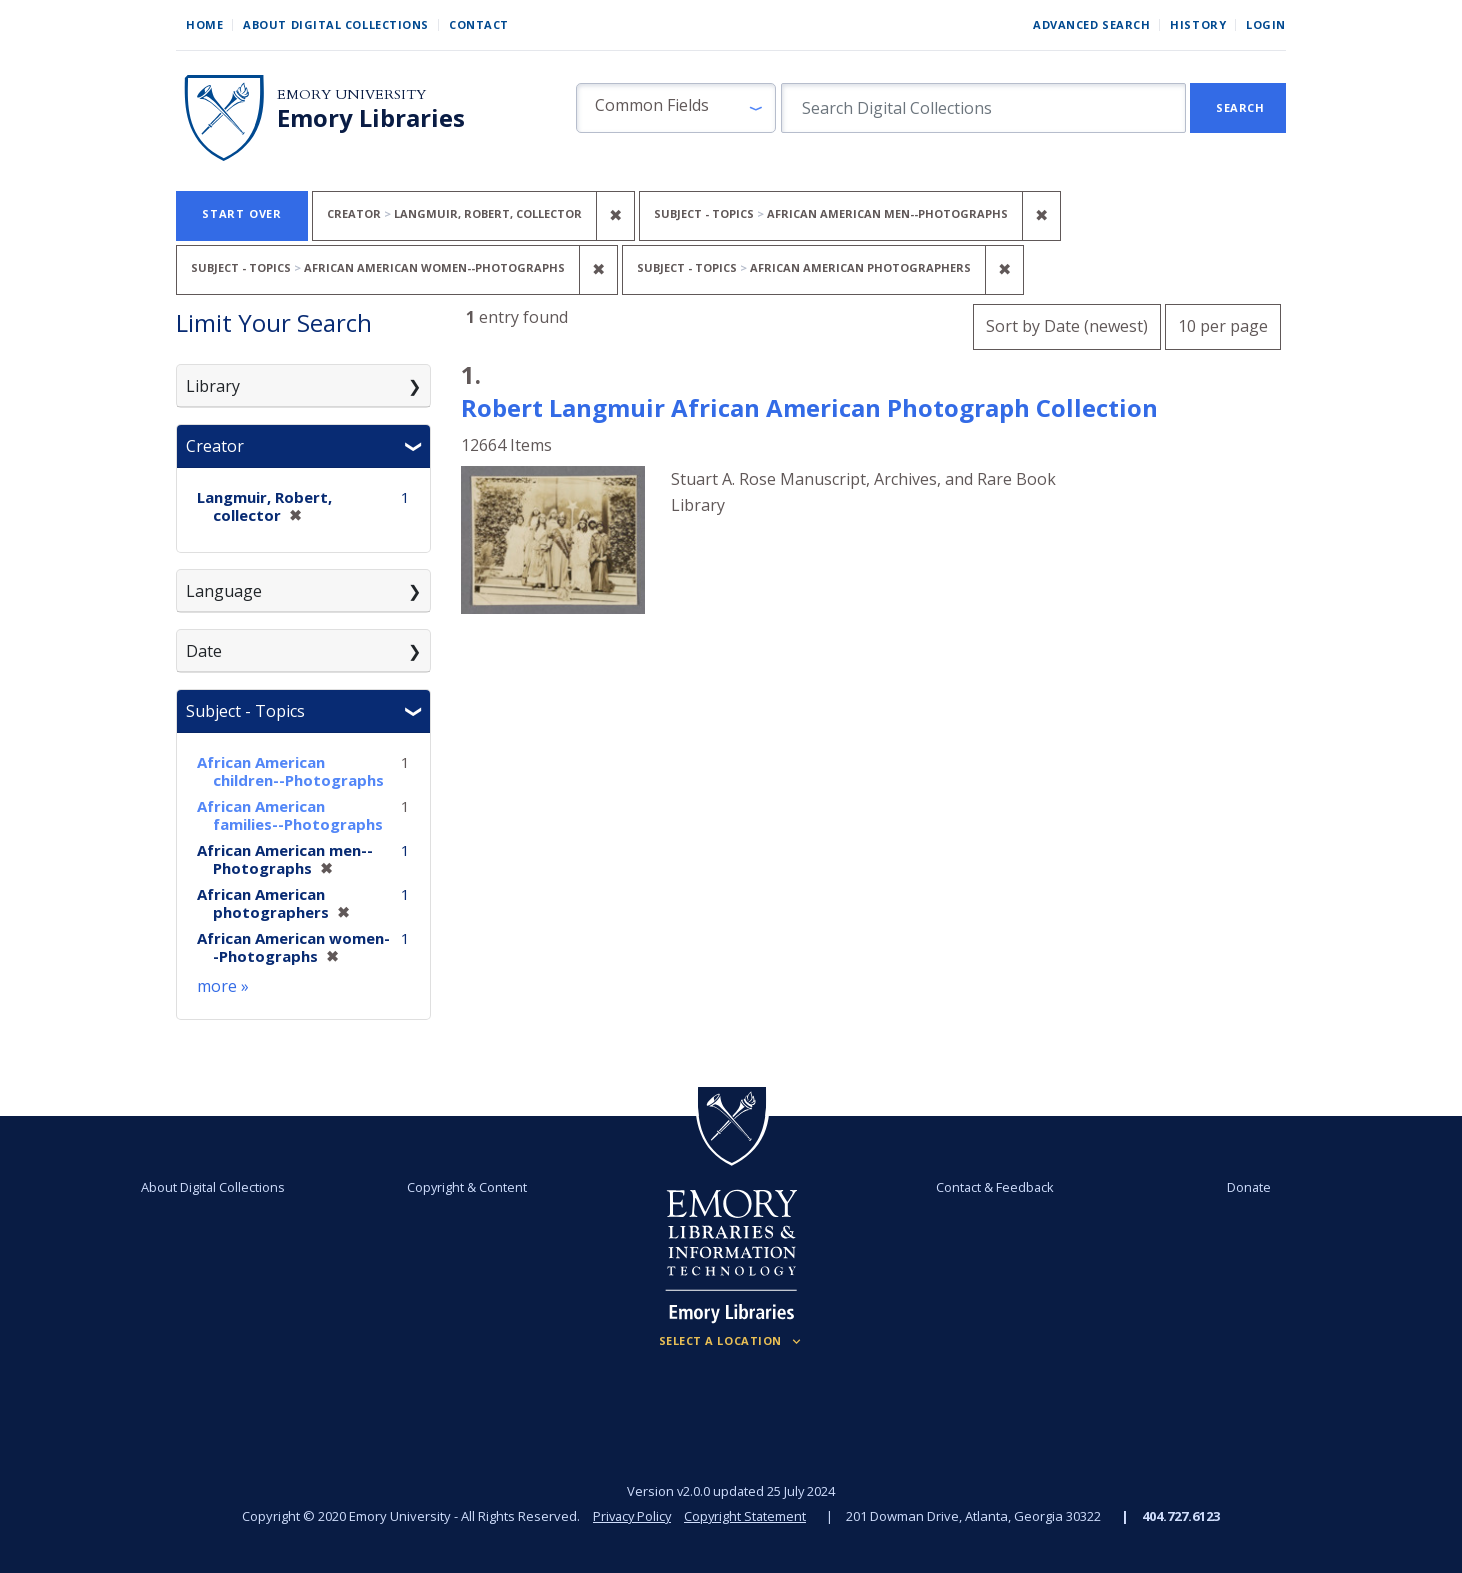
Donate (1245, 1187)
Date (204, 651)
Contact (479, 24)
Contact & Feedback (994, 1187)
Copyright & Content (468, 1187)
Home (204, 24)
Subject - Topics (245, 711)
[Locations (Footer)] (731, 1341)
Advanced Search (1091, 24)
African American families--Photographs (290, 815)
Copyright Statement (747, 1516)
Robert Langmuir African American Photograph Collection (809, 407)
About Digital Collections (336, 24)
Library (213, 386)
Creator (215, 446)
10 (1223, 323)
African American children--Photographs (290, 771)
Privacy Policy (631, 1516)
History (1198, 24)
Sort (1067, 326)
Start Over (242, 213)
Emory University (351, 94)
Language (224, 591)
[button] (676, 108)
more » (223, 986)
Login (1266, 24)
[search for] (983, 108)
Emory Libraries (371, 118)
